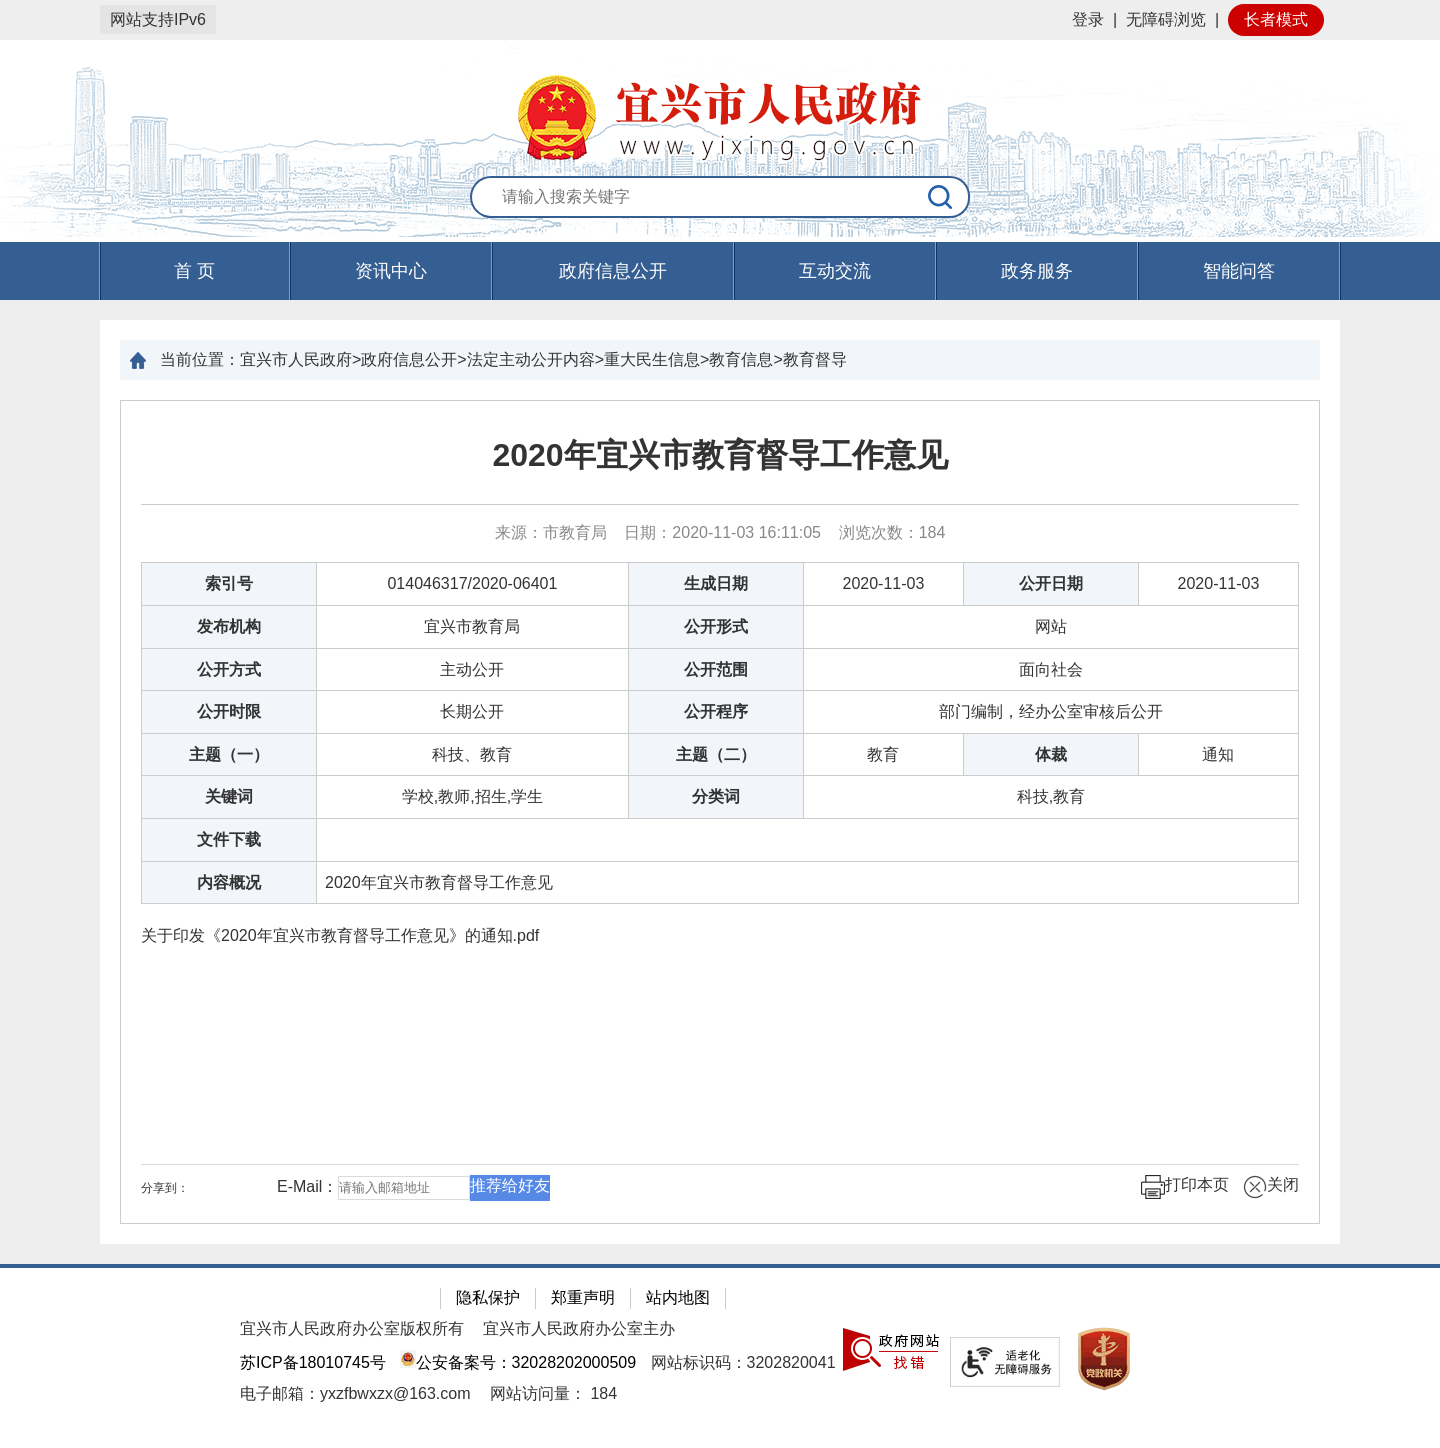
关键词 (229, 796)
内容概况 (229, 882)
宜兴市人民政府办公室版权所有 (352, 1328)
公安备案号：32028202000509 (518, 1362)
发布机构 (229, 626)
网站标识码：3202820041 (743, 1362)
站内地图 (678, 1297)
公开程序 (716, 711)
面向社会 (1051, 669)
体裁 (1051, 754)
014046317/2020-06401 (472, 583)
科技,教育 (1051, 796)
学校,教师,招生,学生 (472, 796)
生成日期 (716, 583)
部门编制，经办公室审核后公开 (1051, 711)
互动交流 (835, 271)
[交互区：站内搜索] (720, 198)
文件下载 (229, 839)
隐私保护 (488, 1297)
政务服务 (1037, 271)
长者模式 (1276, 19)
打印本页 (1185, 1187)
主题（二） (716, 754)
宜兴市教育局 (472, 626)
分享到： (165, 1188)
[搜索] (941, 197)
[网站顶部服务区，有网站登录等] (720, 20)
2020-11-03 (884, 583)
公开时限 (229, 711)
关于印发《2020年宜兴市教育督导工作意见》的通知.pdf (340, 935)
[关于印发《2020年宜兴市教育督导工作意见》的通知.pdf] (720, 936)
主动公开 (472, 669)
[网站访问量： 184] (553, 1393)
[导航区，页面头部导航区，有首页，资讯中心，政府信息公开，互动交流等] (720, 271)
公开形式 (716, 626)
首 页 (194, 271)
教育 (883, 754)
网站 (1051, 626)
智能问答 (1239, 271)
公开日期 (1051, 583)
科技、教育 (472, 754)
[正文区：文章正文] (720, 812)
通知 (1218, 754)
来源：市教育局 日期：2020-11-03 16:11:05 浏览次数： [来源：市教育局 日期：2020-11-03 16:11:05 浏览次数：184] (720, 532)
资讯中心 (391, 271)
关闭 (1271, 1187)
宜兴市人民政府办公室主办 (579, 1328)
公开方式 (229, 669)
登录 (1088, 19)
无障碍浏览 (1166, 19)
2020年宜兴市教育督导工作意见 (719, 455)
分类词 (716, 796)
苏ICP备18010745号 (313, 1362)
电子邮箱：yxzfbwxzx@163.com (355, 1393)
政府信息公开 (613, 271)
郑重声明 (583, 1297)
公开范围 (716, 669)
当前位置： (200, 359)
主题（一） (229, 754)
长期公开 (472, 711)
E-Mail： (307, 1186)
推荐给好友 (510, 1185)
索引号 (229, 583)
